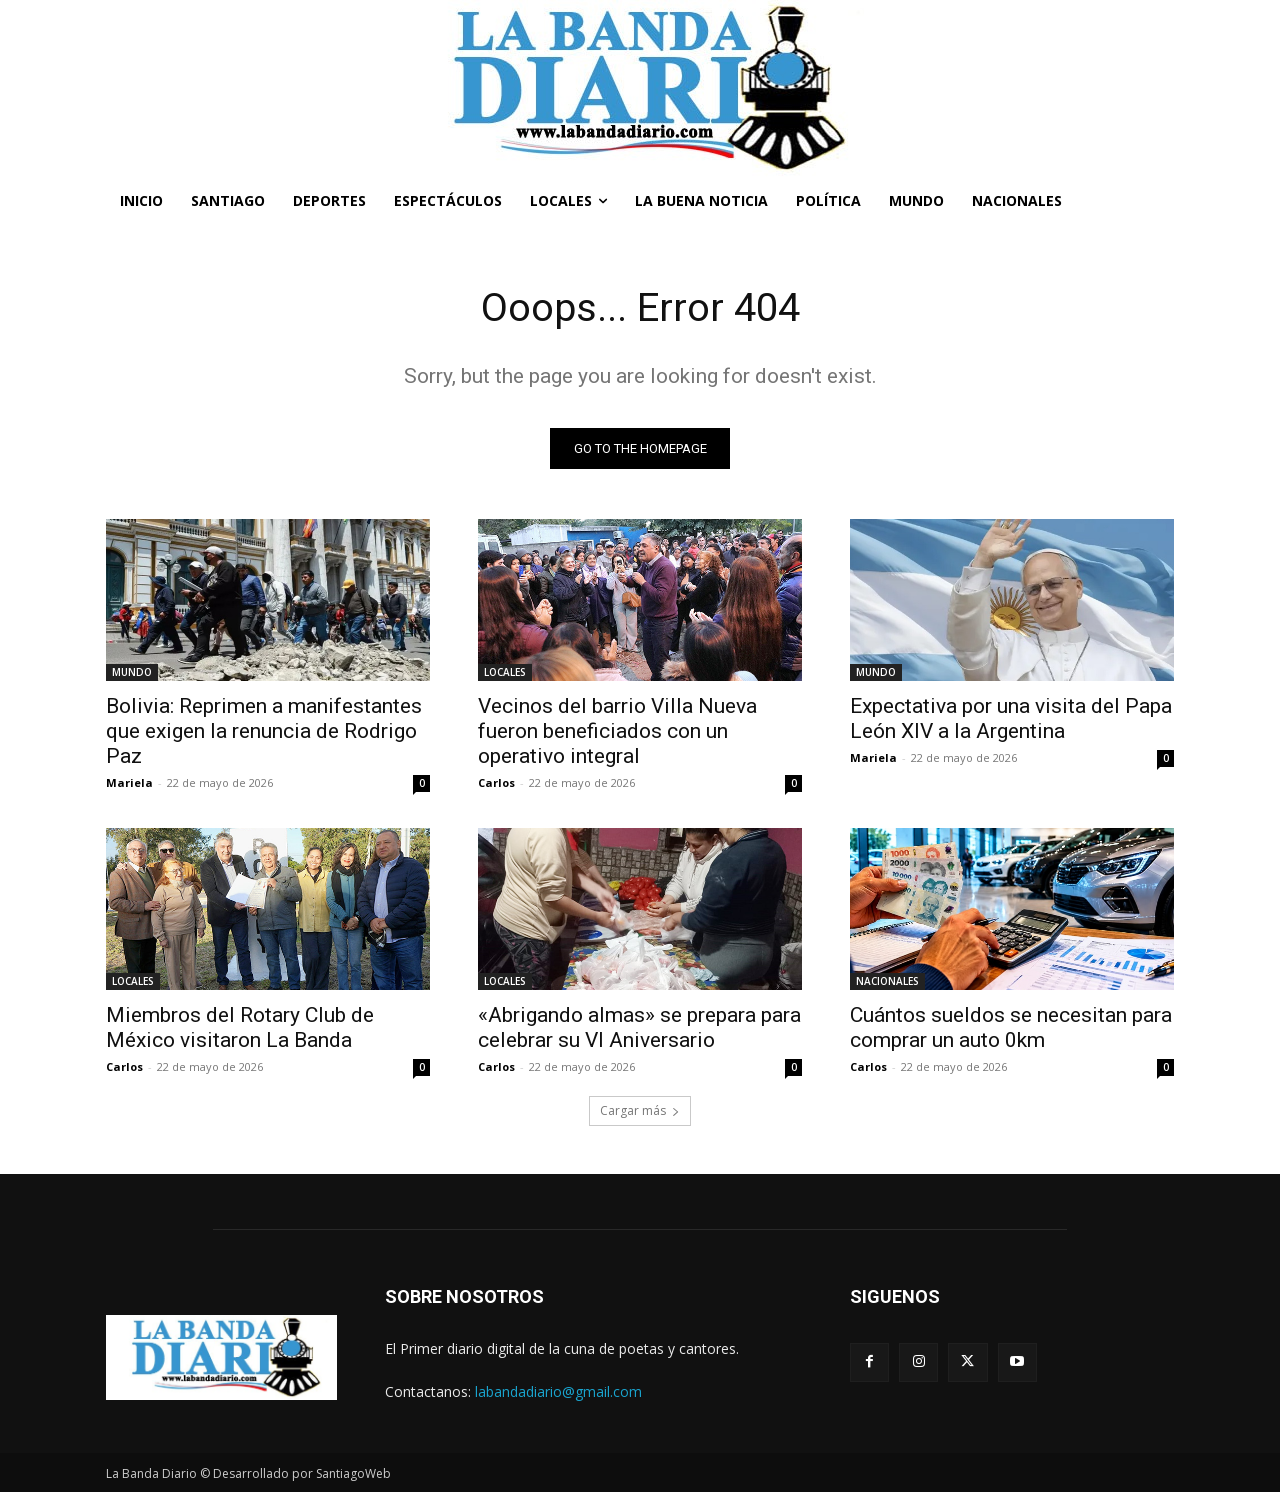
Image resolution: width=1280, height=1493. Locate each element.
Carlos (496, 782)
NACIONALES (887, 981)
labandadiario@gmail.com (558, 1391)
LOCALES (505, 672)
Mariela (129, 782)
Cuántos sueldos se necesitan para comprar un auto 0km (1011, 1027)
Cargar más (640, 1110)
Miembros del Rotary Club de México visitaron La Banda (240, 1027)
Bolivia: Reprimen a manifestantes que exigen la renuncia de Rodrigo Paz (264, 731)
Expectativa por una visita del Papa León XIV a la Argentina (1011, 718)
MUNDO (132, 672)
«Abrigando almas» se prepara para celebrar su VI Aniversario (639, 1027)
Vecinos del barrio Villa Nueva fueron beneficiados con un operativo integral (617, 731)
